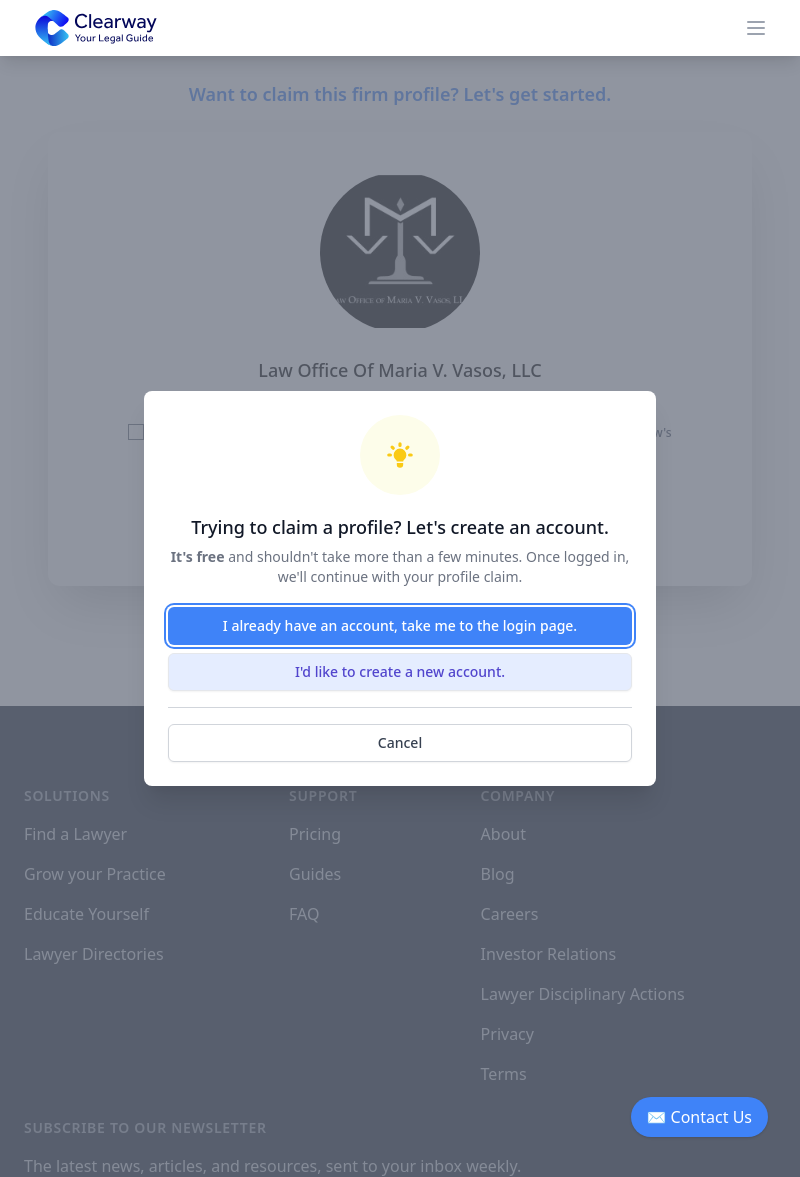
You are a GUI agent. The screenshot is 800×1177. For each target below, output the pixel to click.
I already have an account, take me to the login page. (400, 625)
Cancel (400, 742)
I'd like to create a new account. (400, 671)
